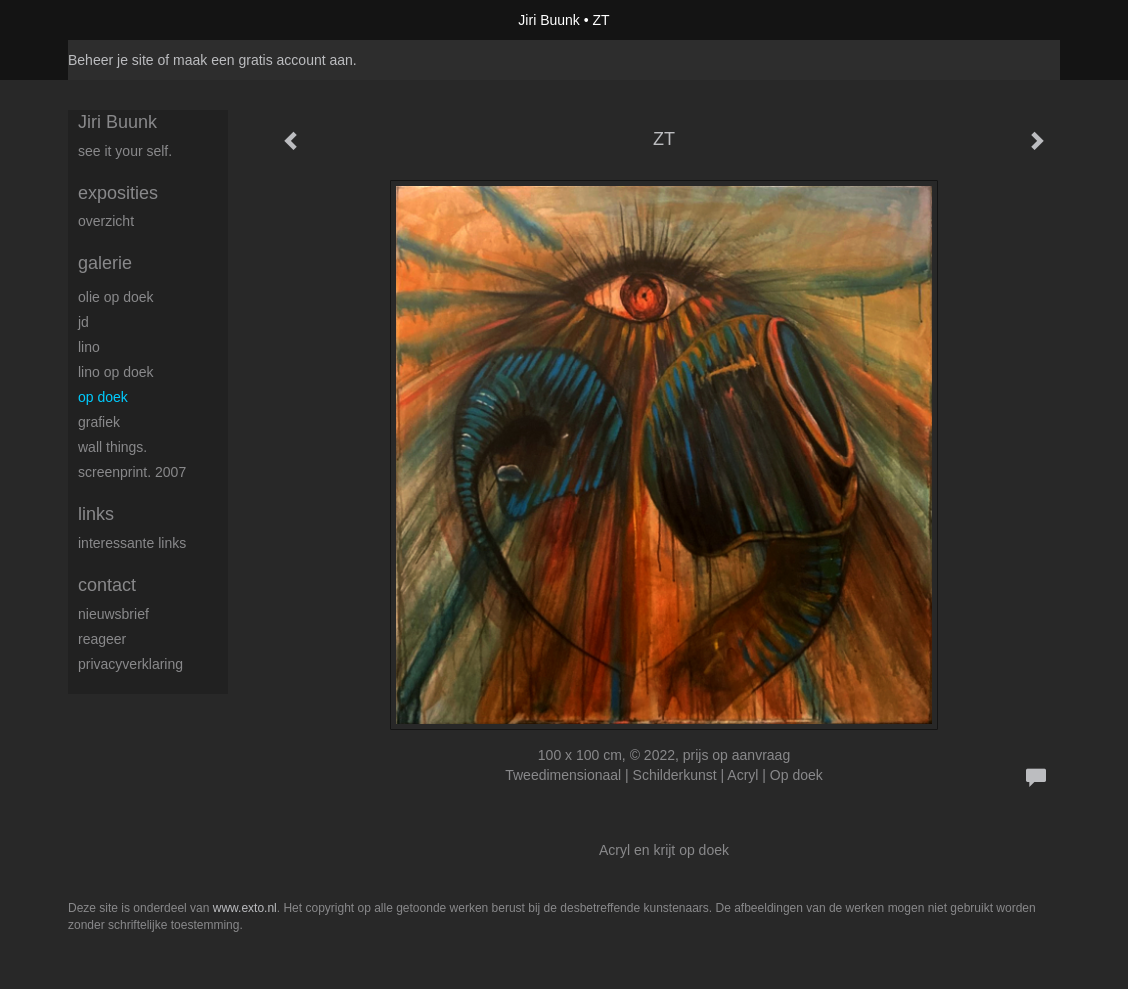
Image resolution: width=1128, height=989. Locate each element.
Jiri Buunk (548, 20)
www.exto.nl (245, 908)
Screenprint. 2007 (132, 472)
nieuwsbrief (113, 614)
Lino (89, 347)
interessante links (132, 543)
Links (96, 514)
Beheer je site (111, 60)
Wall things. (112, 447)
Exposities (118, 193)
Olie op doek (116, 297)
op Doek (103, 397)
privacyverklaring (130, 664)
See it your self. (125, 151)
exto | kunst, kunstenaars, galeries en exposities (124, 20)
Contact (107, 585)
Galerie (105, 263)
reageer (102, 639)
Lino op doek (116, 372)
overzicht (106, 221)
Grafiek (99, 422)
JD (83, 322)
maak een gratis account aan (263, 60)
